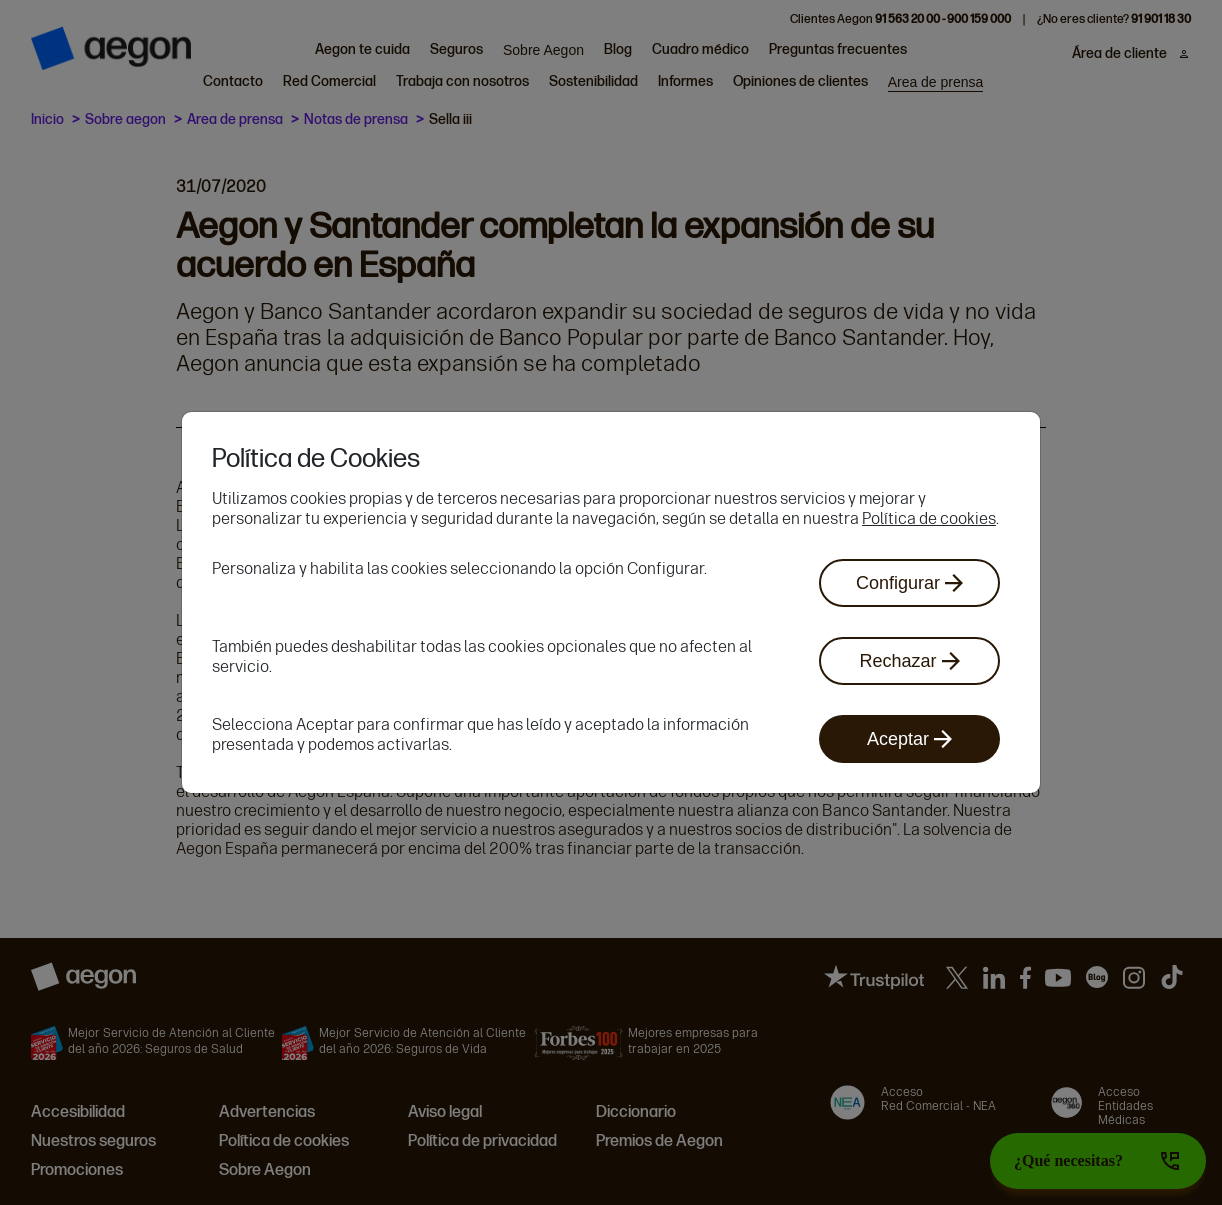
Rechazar (909, 661)
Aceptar (909, 739)
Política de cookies (929, 518)
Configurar (909, 583)
